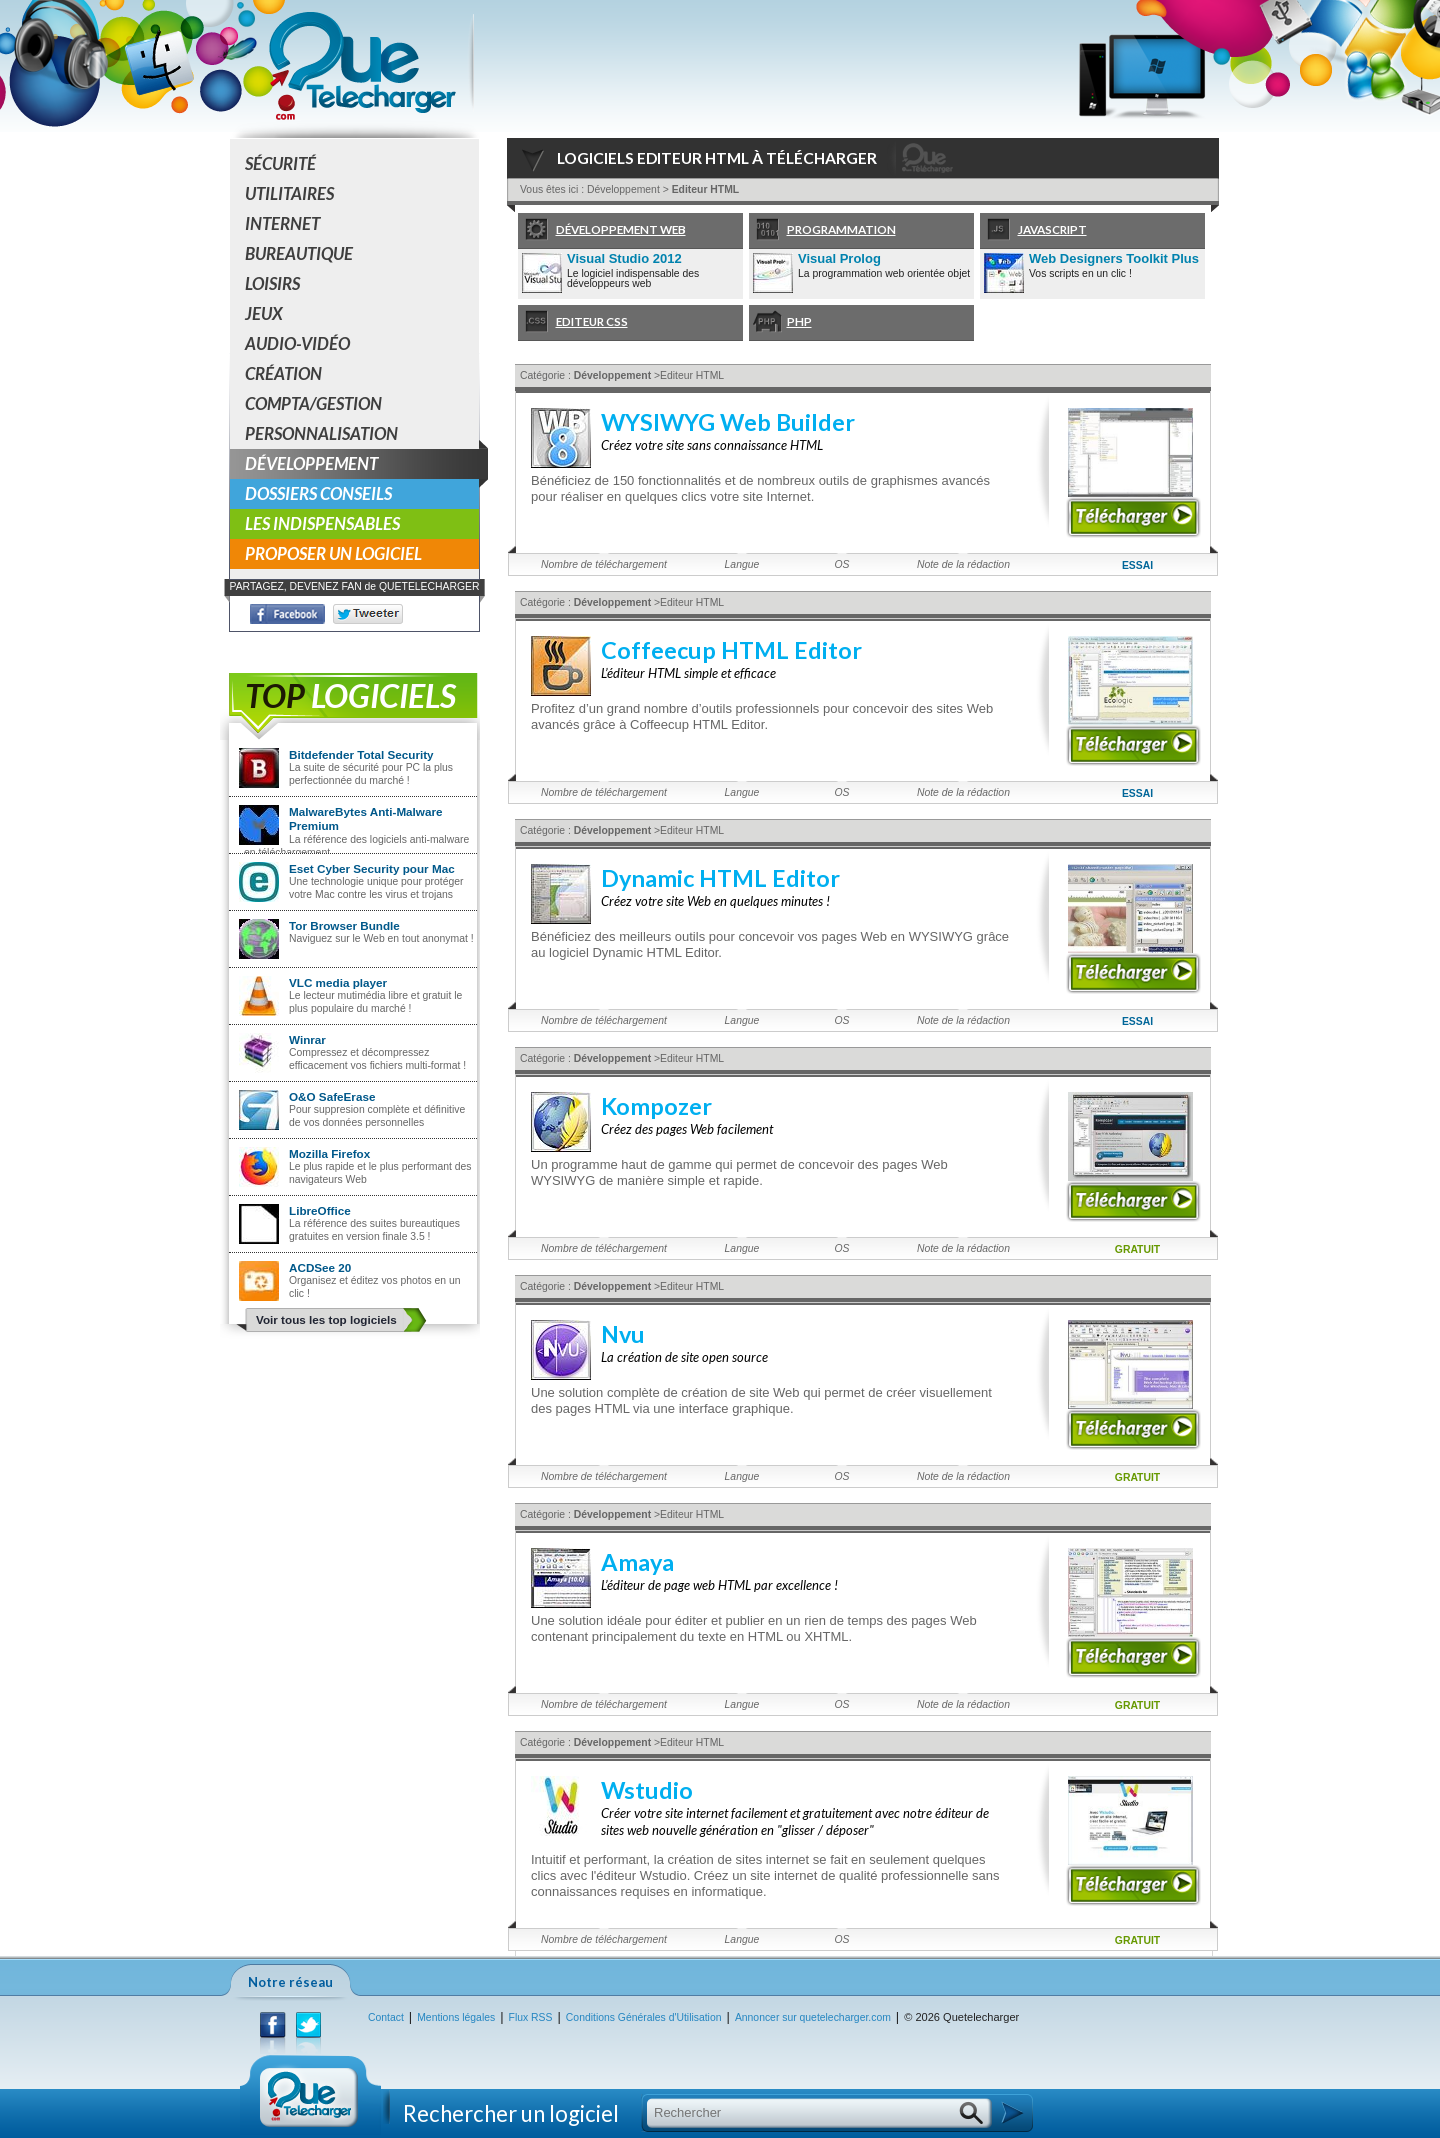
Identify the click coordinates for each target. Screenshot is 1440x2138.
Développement (362, 464)
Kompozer (656, 1106)
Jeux (264, 313)
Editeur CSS (573, 322)
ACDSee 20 (320, 1267)
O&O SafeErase (332, 1096)
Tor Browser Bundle (344, 925)
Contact (386, 2017)
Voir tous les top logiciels (326, 1319)
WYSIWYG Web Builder (728, 422)
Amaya (637, 1562)
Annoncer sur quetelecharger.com (813, 2017)
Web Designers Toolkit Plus (1114, 258)
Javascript (1033, 230)
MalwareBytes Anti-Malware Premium (366, 818)
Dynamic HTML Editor (720, 878)
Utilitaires (289, 193)
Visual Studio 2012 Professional (624, 260)
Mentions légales (456, 2017)
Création (283, 373)
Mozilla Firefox (329, 1153)
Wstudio (647, 1790)
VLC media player (338, 982)
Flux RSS (531, 2017)
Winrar (307, 1039)
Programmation (822, 230)
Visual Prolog (839, 258)
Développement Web (602, 230)
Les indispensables (322, 523)
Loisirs (272, 283)
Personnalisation (321, 433)
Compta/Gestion (313, 403)
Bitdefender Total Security (361, 754)
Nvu (623, 1334)
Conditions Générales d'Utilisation (644, 2017)
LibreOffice (320, 1210)
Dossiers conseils (318, 493)
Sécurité (280, 163)
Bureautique (299, 253)
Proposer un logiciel (333, 553)
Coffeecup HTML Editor (731, 650)
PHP (780, 322)
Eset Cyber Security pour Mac (372, 868)
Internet (282, 223)
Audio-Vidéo (297, 343)
